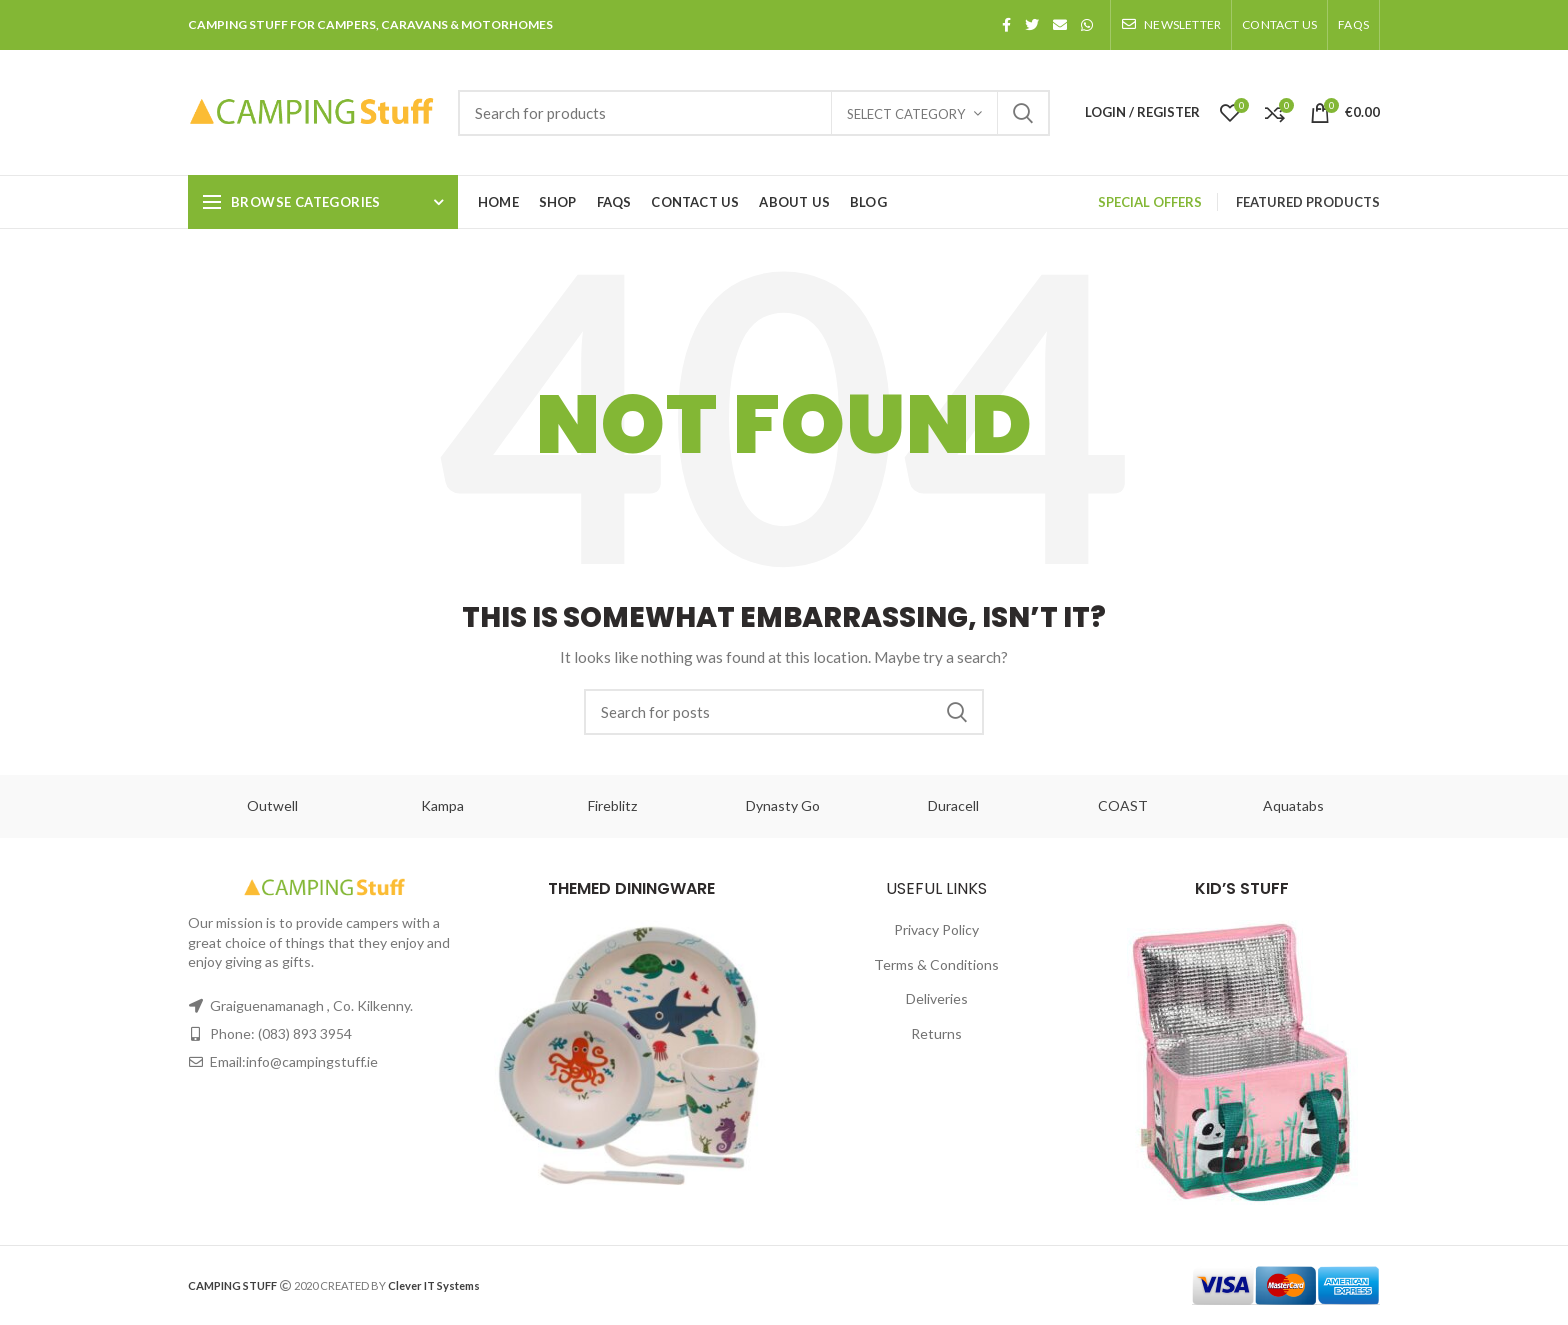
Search (1023, 113)
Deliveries (937, 998)
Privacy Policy (936, 929)
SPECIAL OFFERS (1150, 202)
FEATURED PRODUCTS (1308, 202)
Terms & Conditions (936, 964)
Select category (906, 114)
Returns (936, 1033)
